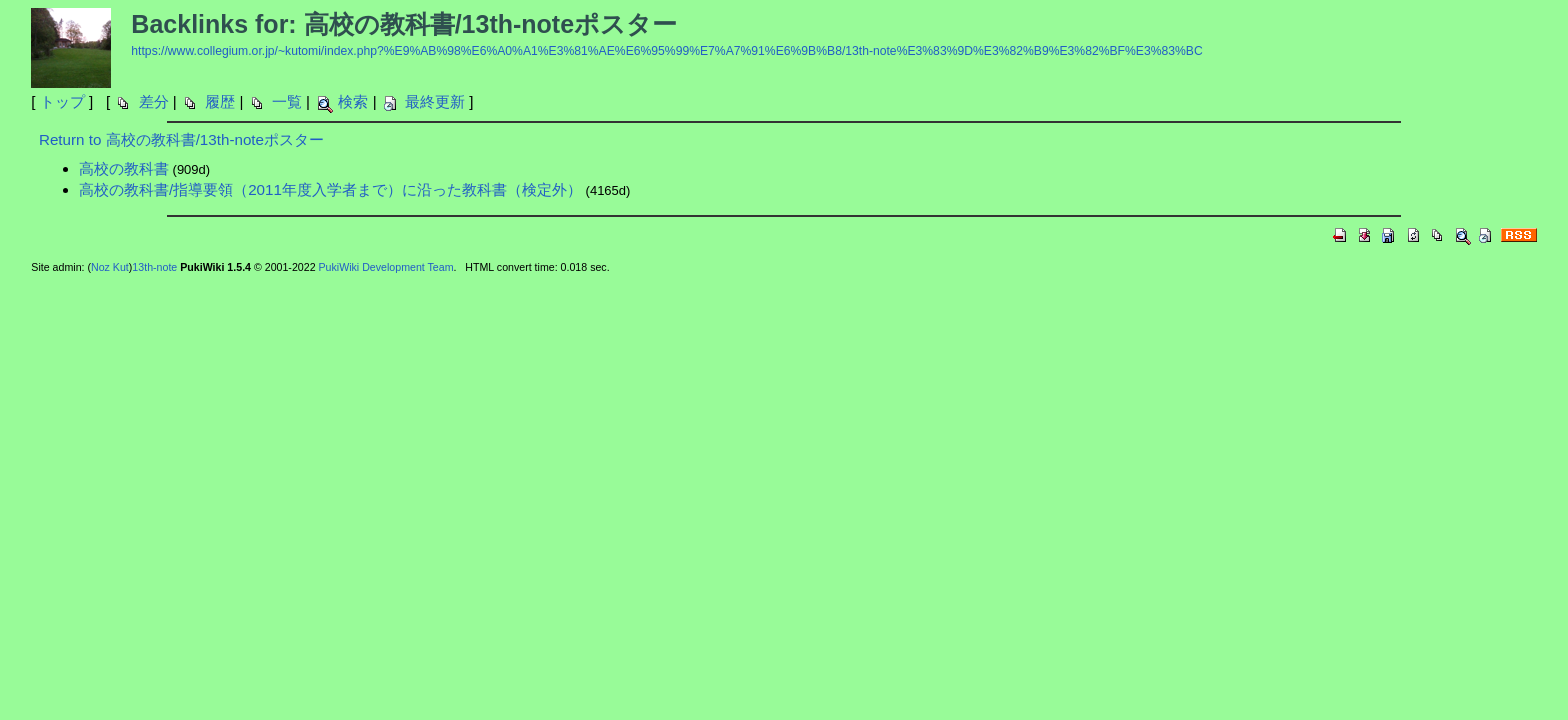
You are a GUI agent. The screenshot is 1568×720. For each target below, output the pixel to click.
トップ (62, 101)
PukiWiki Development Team (386, 267)
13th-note (154, 267)
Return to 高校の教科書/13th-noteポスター (181, 139)
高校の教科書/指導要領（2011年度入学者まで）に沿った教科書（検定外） (330, 189)
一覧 (287, 101)
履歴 (220, 101)
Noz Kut (110, 267)
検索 (353, 101)
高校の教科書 (124, 168)
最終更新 (435, 101)
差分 (154, 101)
